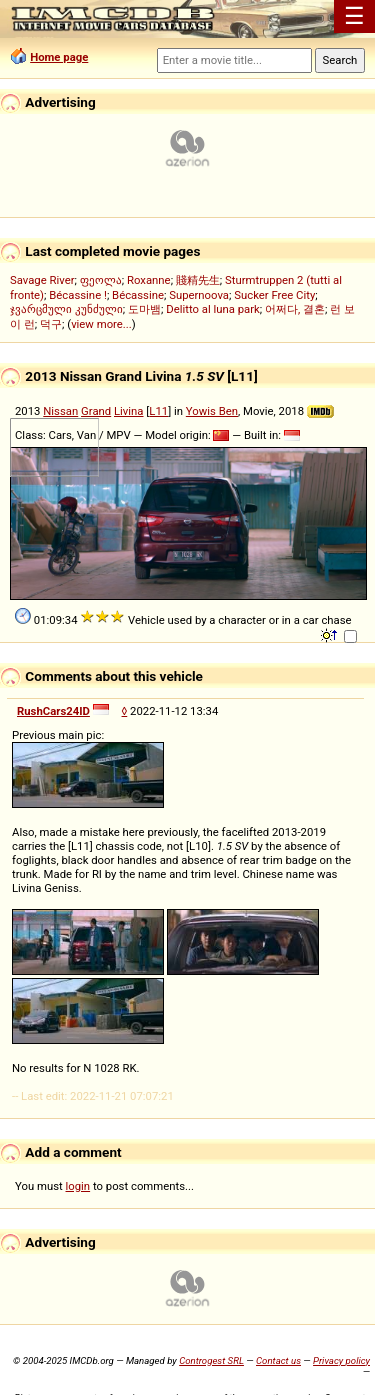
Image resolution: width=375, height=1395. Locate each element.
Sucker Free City (274, 295)
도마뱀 (144, 309)
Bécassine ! (78, 295)
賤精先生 (198, 280)
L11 (158, 411)
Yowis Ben (212, 411)
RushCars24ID (53, 711)
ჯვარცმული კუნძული (66, 309)
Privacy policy (341, 1360)
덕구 (51, 324)
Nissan (60, 411)
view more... (101, 324)
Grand (96, 411)
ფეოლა (101, 280)
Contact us (278, 1360)
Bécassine (138, 295)
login (78, 1186)
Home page (59, 57)
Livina (129, 411)
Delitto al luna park (213, 309)
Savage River (42, 280)
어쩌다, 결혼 (295, 309)
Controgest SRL (211, 1360)
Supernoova (199, 295)
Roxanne (149, 280)
